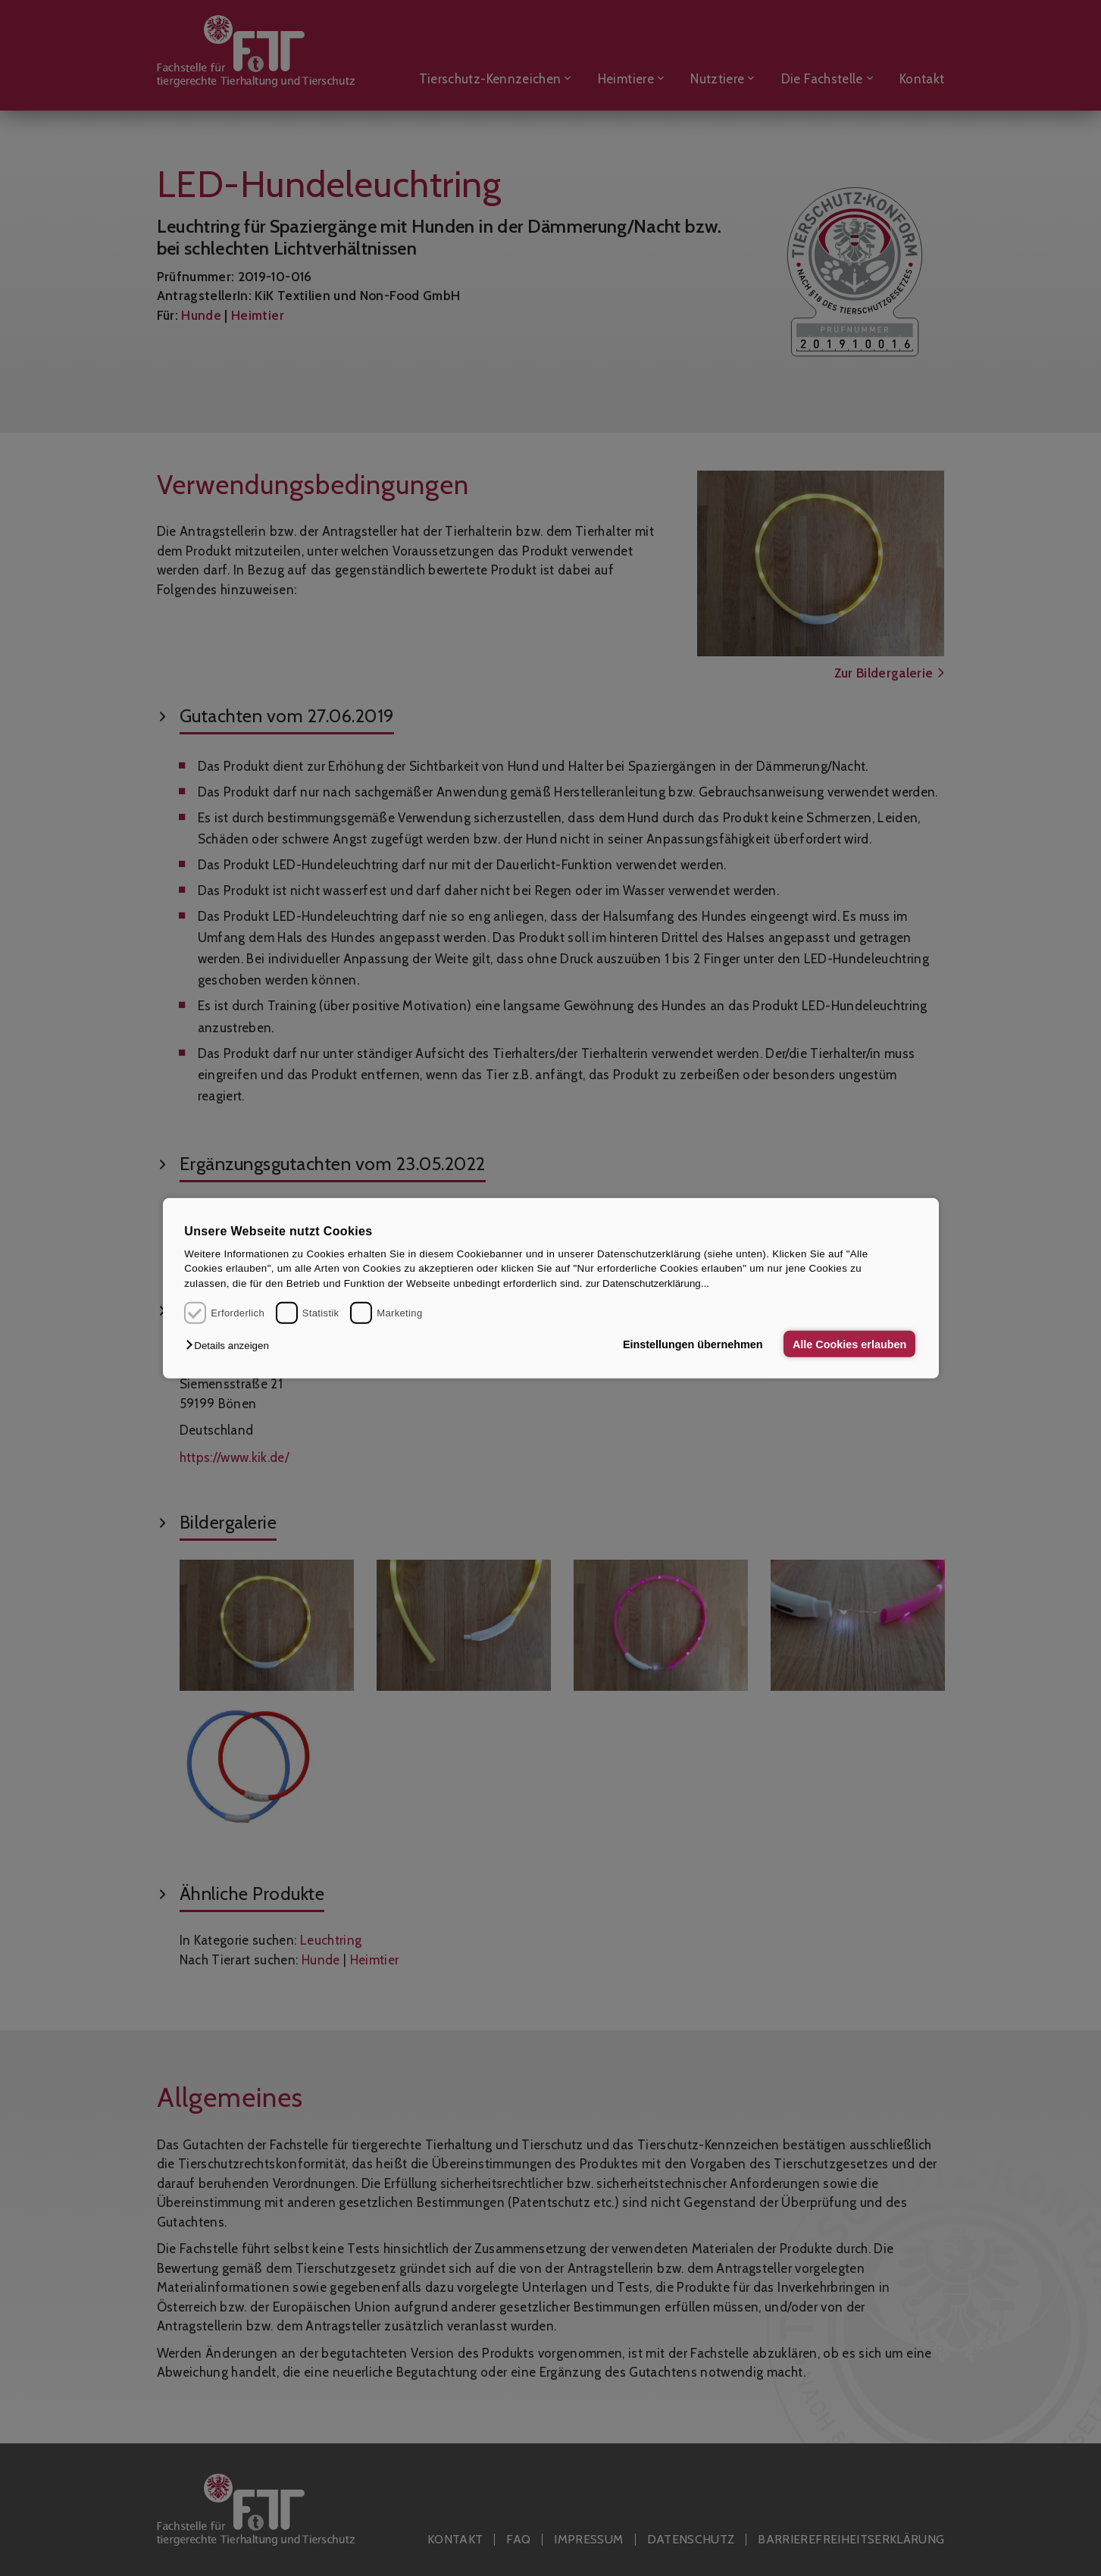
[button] (230, 1346)
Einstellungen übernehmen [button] (693, 1344)
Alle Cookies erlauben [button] (849, 1344)
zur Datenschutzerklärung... (647, 1283)
